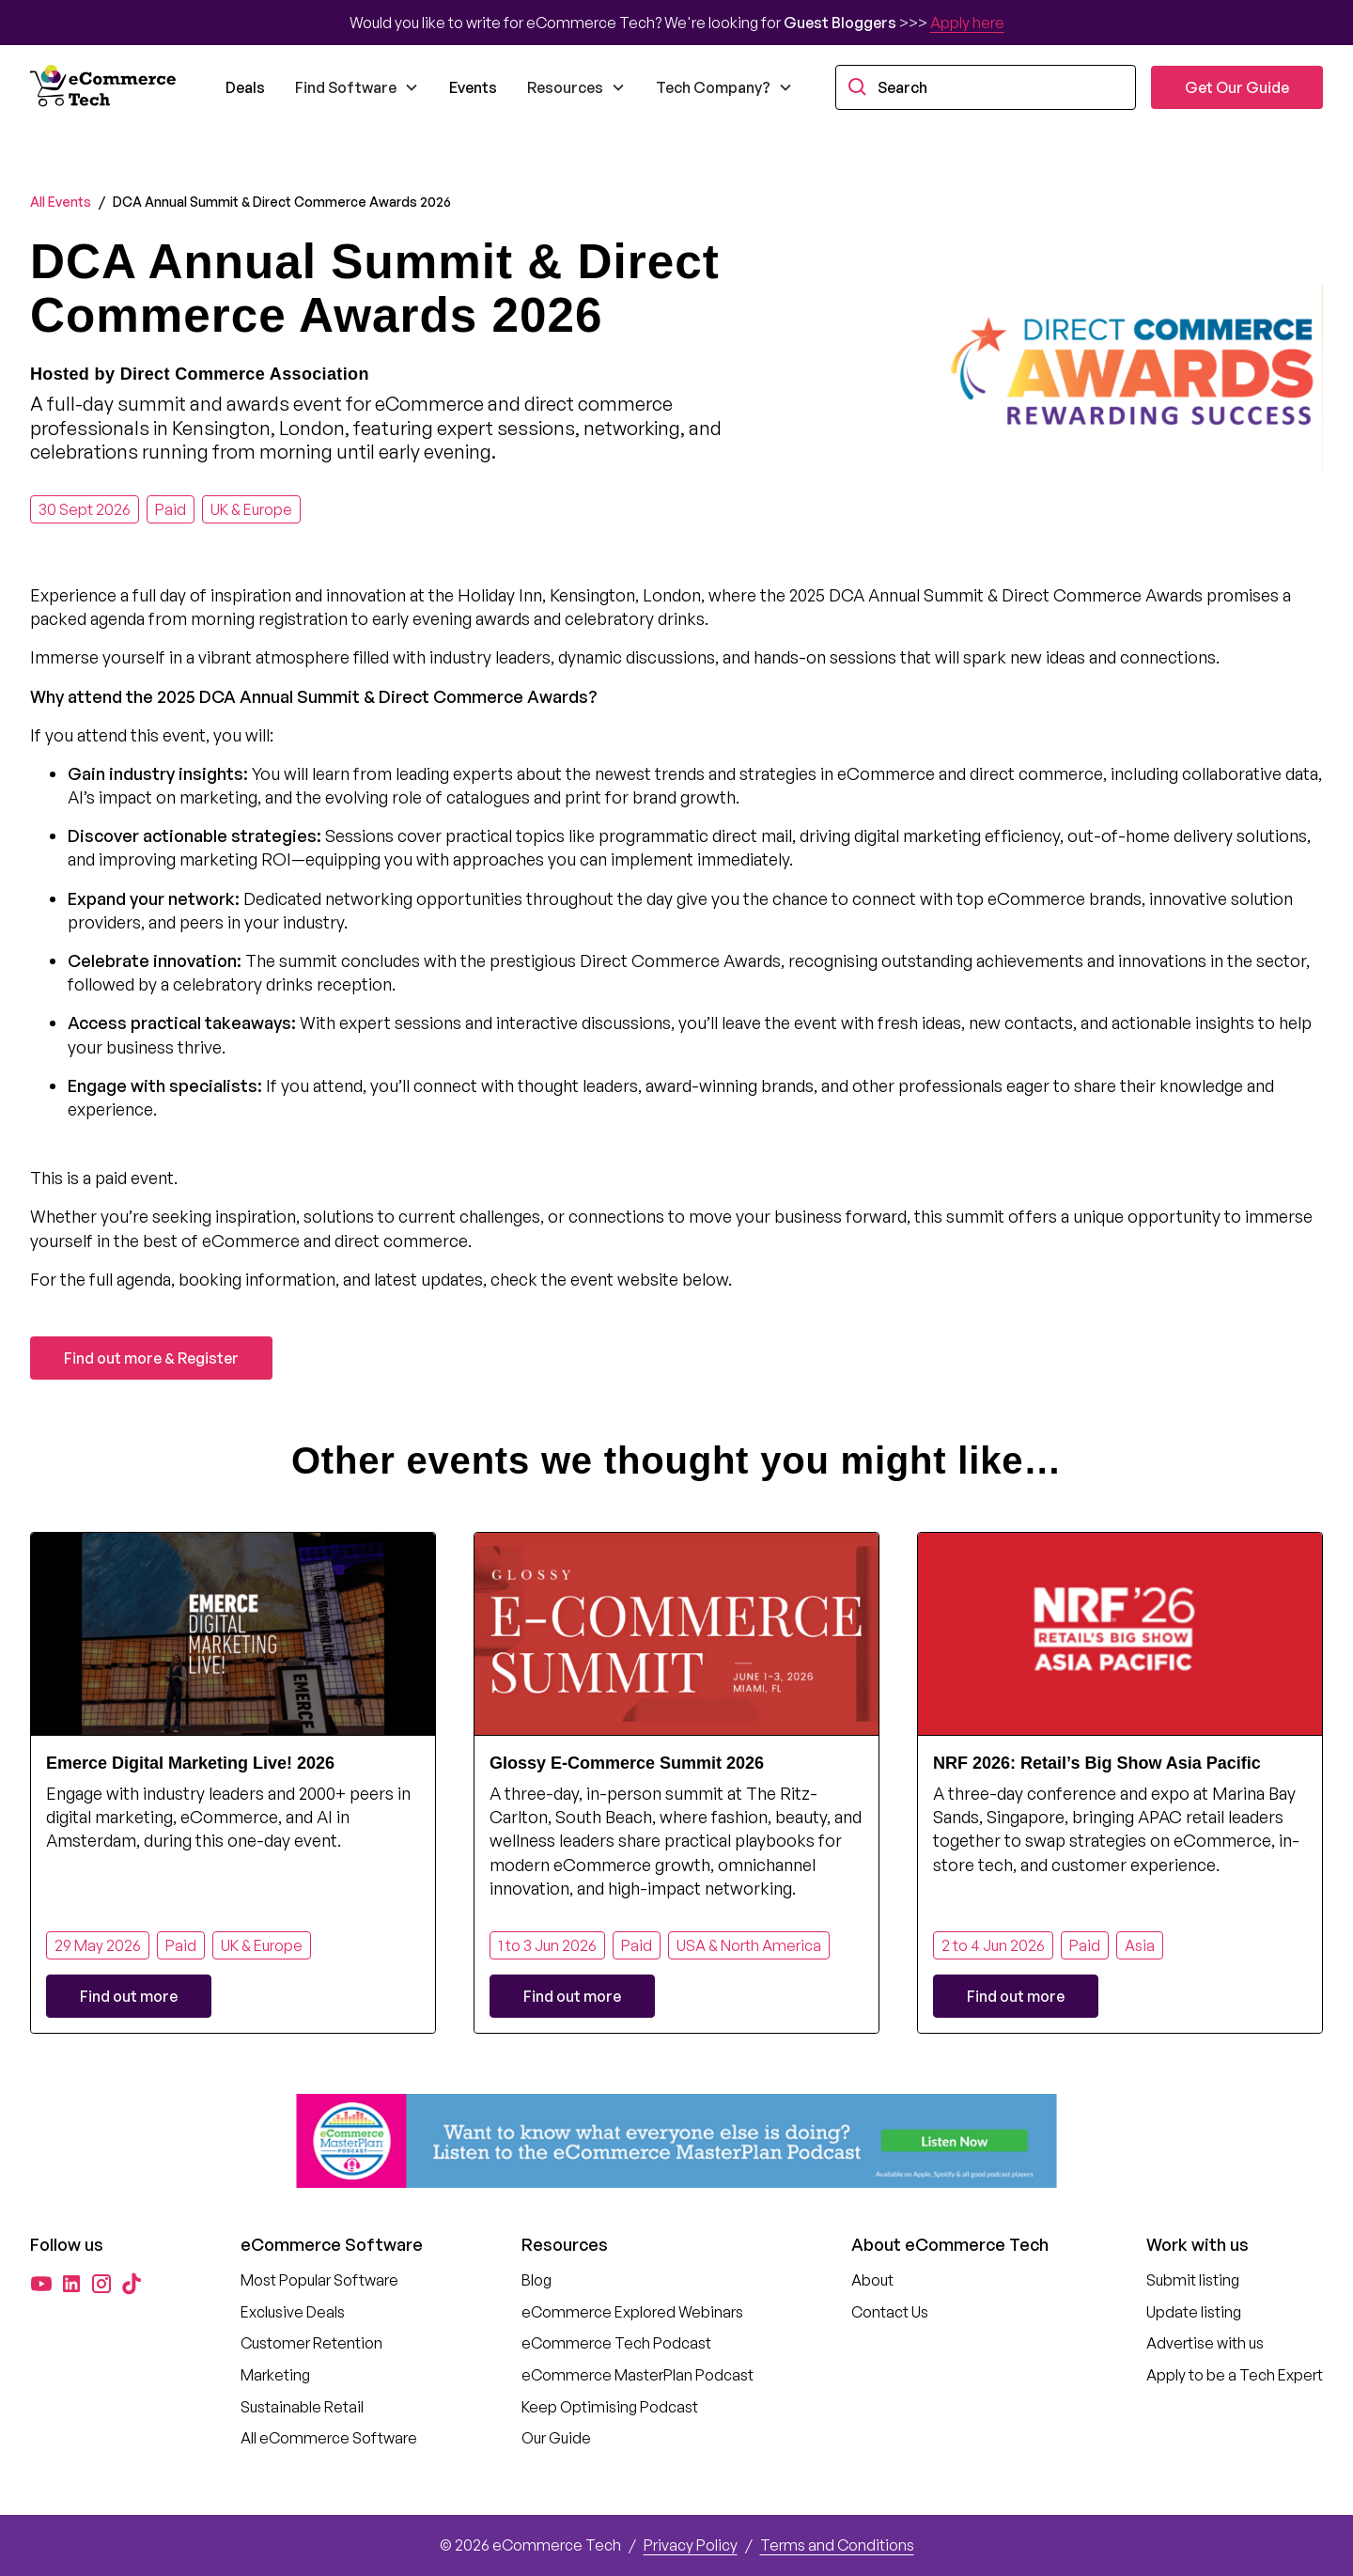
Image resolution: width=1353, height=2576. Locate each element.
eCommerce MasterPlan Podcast (637, 2374)
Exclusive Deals (293, 2312)
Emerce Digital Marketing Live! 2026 (190, 1763)
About (872, 2280)
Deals (245, 87)
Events (473, 87)
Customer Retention (311, 2343)
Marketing (275, 2374)
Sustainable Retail (302, 2406)
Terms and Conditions (837, 2545)
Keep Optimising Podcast (609, 2406)
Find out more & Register (151, 1358)
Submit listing (1192, 2280)
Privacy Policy (691, 2545)
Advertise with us (1205, 2343)
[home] (105, 87)
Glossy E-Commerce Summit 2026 (627, 1763)
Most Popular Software (319, 2280)
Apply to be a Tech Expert (1234, 2374)
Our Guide (556, 2437)
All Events (60, 202)
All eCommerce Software (329, 2437)
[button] (357, 87)
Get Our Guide (1237, 87)
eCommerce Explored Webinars (632, 2312)
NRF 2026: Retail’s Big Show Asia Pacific (1097, 1763)
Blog (536, 2280)
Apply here (967, 22)
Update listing (1193, 2312)
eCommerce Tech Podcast (616, 2343)
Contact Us (889, 2312)
